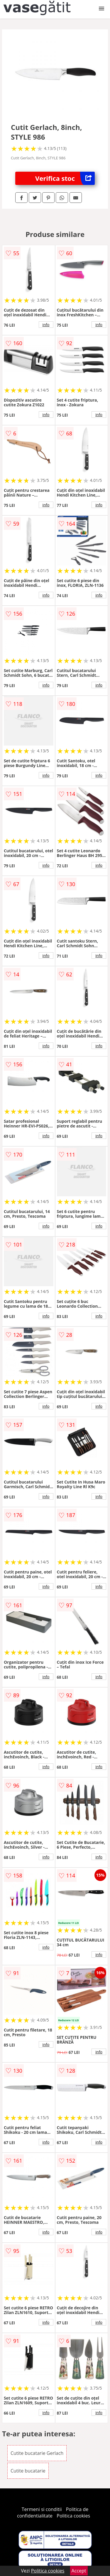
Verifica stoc (65, 178)
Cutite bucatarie (28, 2471)
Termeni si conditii (42, 2509)
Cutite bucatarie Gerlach (37, 2453)
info (46, 324)
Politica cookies (73, 2515)
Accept (79, 2570)
